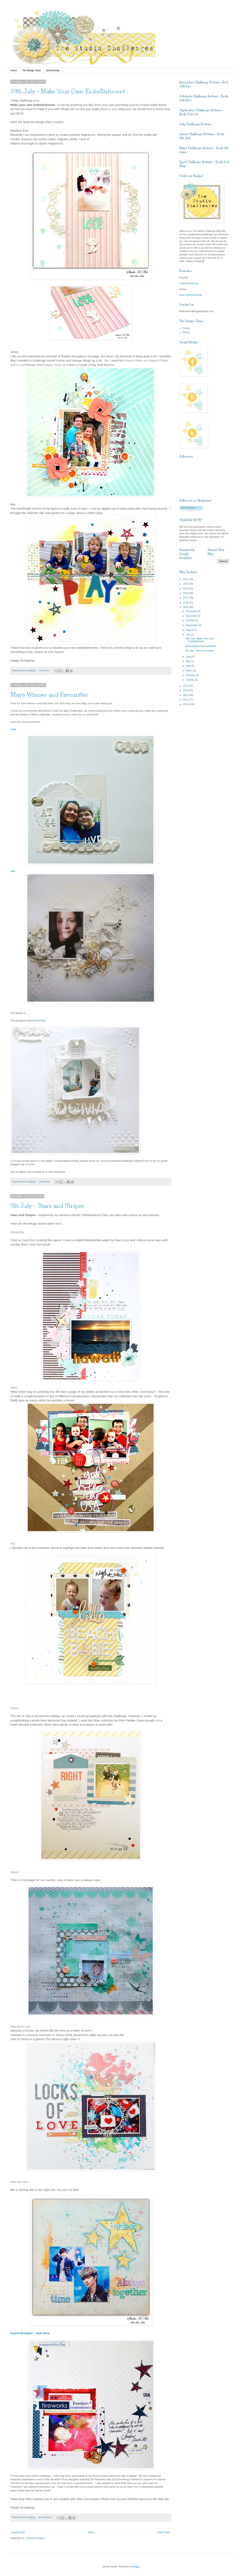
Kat (12, 504)
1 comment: (44, 670)
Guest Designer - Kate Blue (30, 2333)
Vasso (14, 1872)
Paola (42, 1020)
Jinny (14, 352)
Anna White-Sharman (190, 295)
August (190, 629)
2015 (186, 607)
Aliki (12, 871)
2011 (186, 699)
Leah (13, 729)
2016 (186, 602)
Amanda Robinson (189, 283)
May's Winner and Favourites (49, 694)
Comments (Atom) (34, 2538)
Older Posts (163, 2532)
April (188, 665)
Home (14, 70)
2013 (186, 690)
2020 (186, 583)
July (188, 634)
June (189, 656)
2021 (186, 579)
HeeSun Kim (19, 130)
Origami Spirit (52, 364)
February (191, 675)
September (192, 625)
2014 (186, 685)
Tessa (14, 1708)
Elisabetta (17, 1232)
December (192, 611)
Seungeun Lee (20, 2026)
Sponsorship (52, 70)
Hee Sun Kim (19, 2181)
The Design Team (31, 70)
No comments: (45, 2517)
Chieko (186, 328)
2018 (186, 593)
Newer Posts (18, 2532)
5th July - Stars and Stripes (47, 1205)
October (190, 620)
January (190, 679)
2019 (186, 588)
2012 (186, 695)
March (189, 670)
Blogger (136, 2566)
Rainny (186, 332)
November (192, 615)
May (188, 661)
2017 (186, 597)
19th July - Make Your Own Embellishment (67, 91)
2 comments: (44, 1181)
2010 (186, 704)
